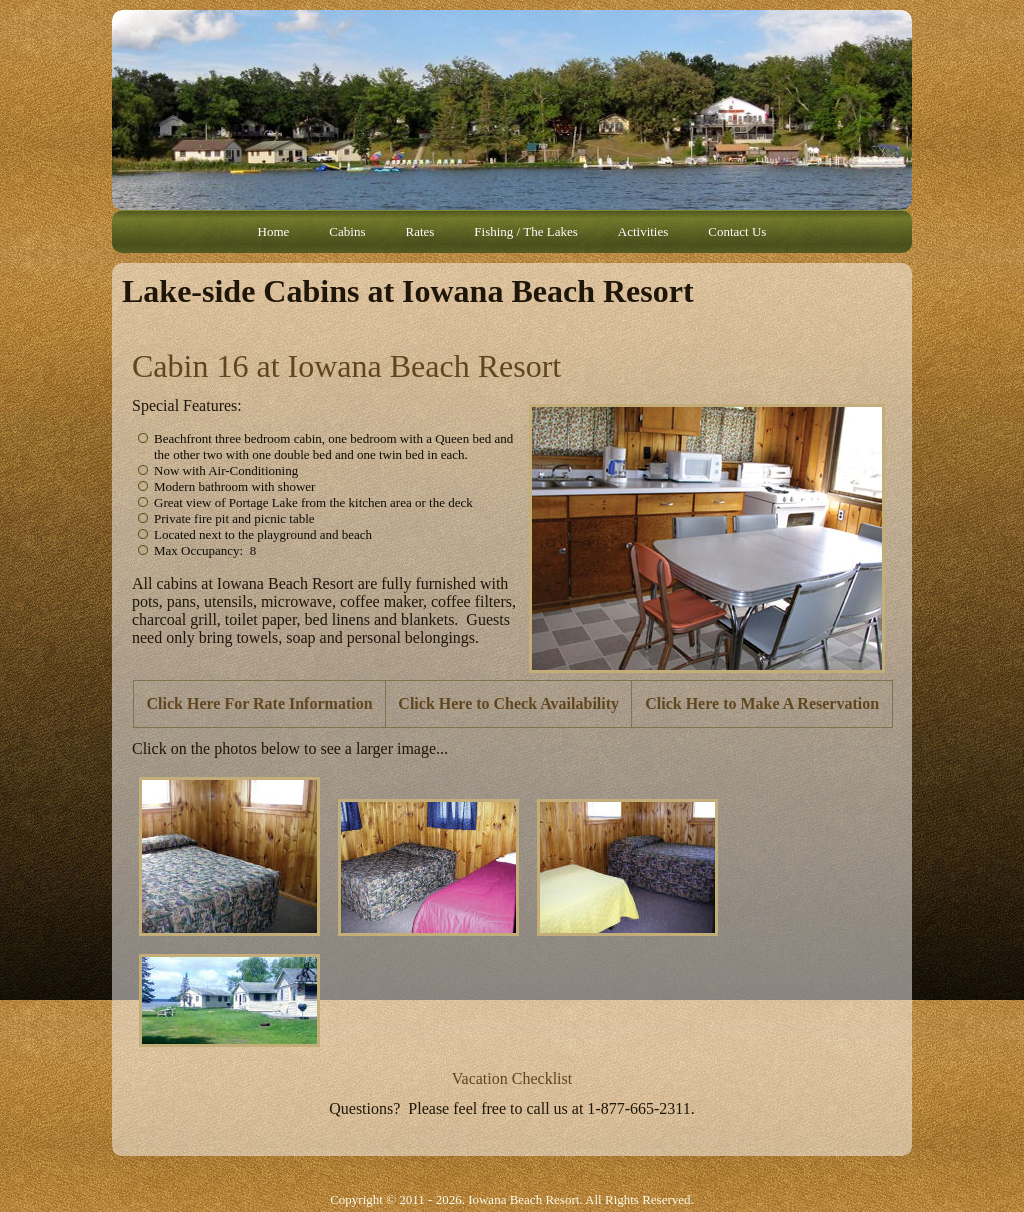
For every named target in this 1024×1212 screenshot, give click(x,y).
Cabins (347, 231)
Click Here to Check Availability (508, 703)
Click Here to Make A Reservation (762, 703)
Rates (419, 231)
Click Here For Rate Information (260, 703)
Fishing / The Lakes (525, 231)
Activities (643, 231)
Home (274, 231)
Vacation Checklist (512, 1078)
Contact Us (737, 231)
